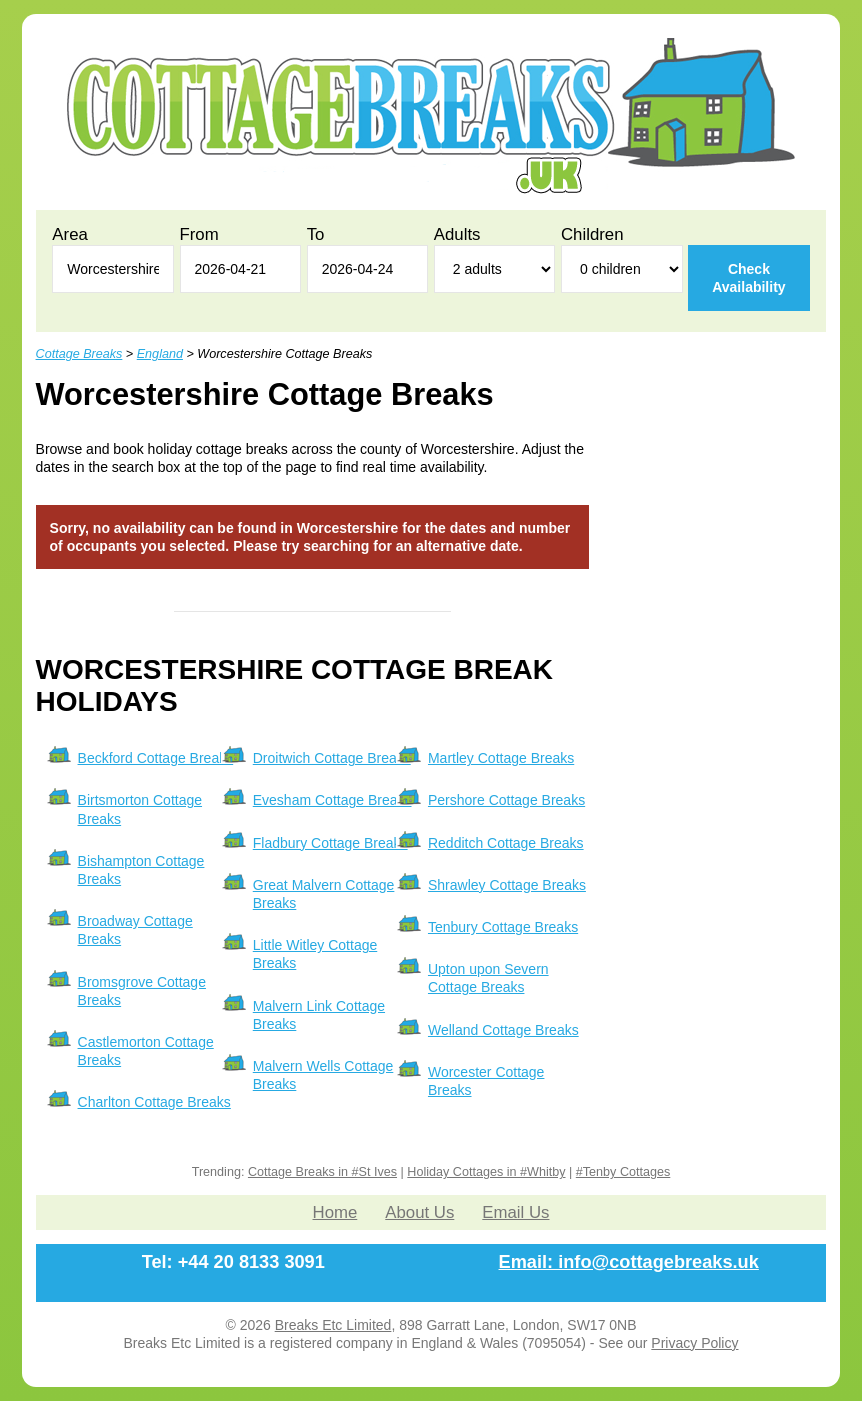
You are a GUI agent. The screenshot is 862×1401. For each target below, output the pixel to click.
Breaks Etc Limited (333, 1325)
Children (592, 234)
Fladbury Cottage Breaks (330, 843)
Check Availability (748, 278)
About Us (419, 1212)
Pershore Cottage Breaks (506, 800)
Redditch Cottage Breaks (506, 843)
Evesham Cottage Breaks (332, 800)
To (316, 234)
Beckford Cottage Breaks (156, 758)
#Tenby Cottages (623, 1172)
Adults (457, 234)
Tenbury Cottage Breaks (503, 927)
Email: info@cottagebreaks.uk (629, 1262)
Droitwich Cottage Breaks (332, 758)
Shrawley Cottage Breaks (507, 885)
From (199, 234)
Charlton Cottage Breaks (154, 1102)
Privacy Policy (694, 1343)
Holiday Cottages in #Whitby (486, 1172)
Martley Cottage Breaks (501, 758)
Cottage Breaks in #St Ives (322, 1172)
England (160, 354)
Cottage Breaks (79, 354)
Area (69, 234)
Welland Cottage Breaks (503, 1030)
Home (335, 1212)
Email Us (515, 1212)
